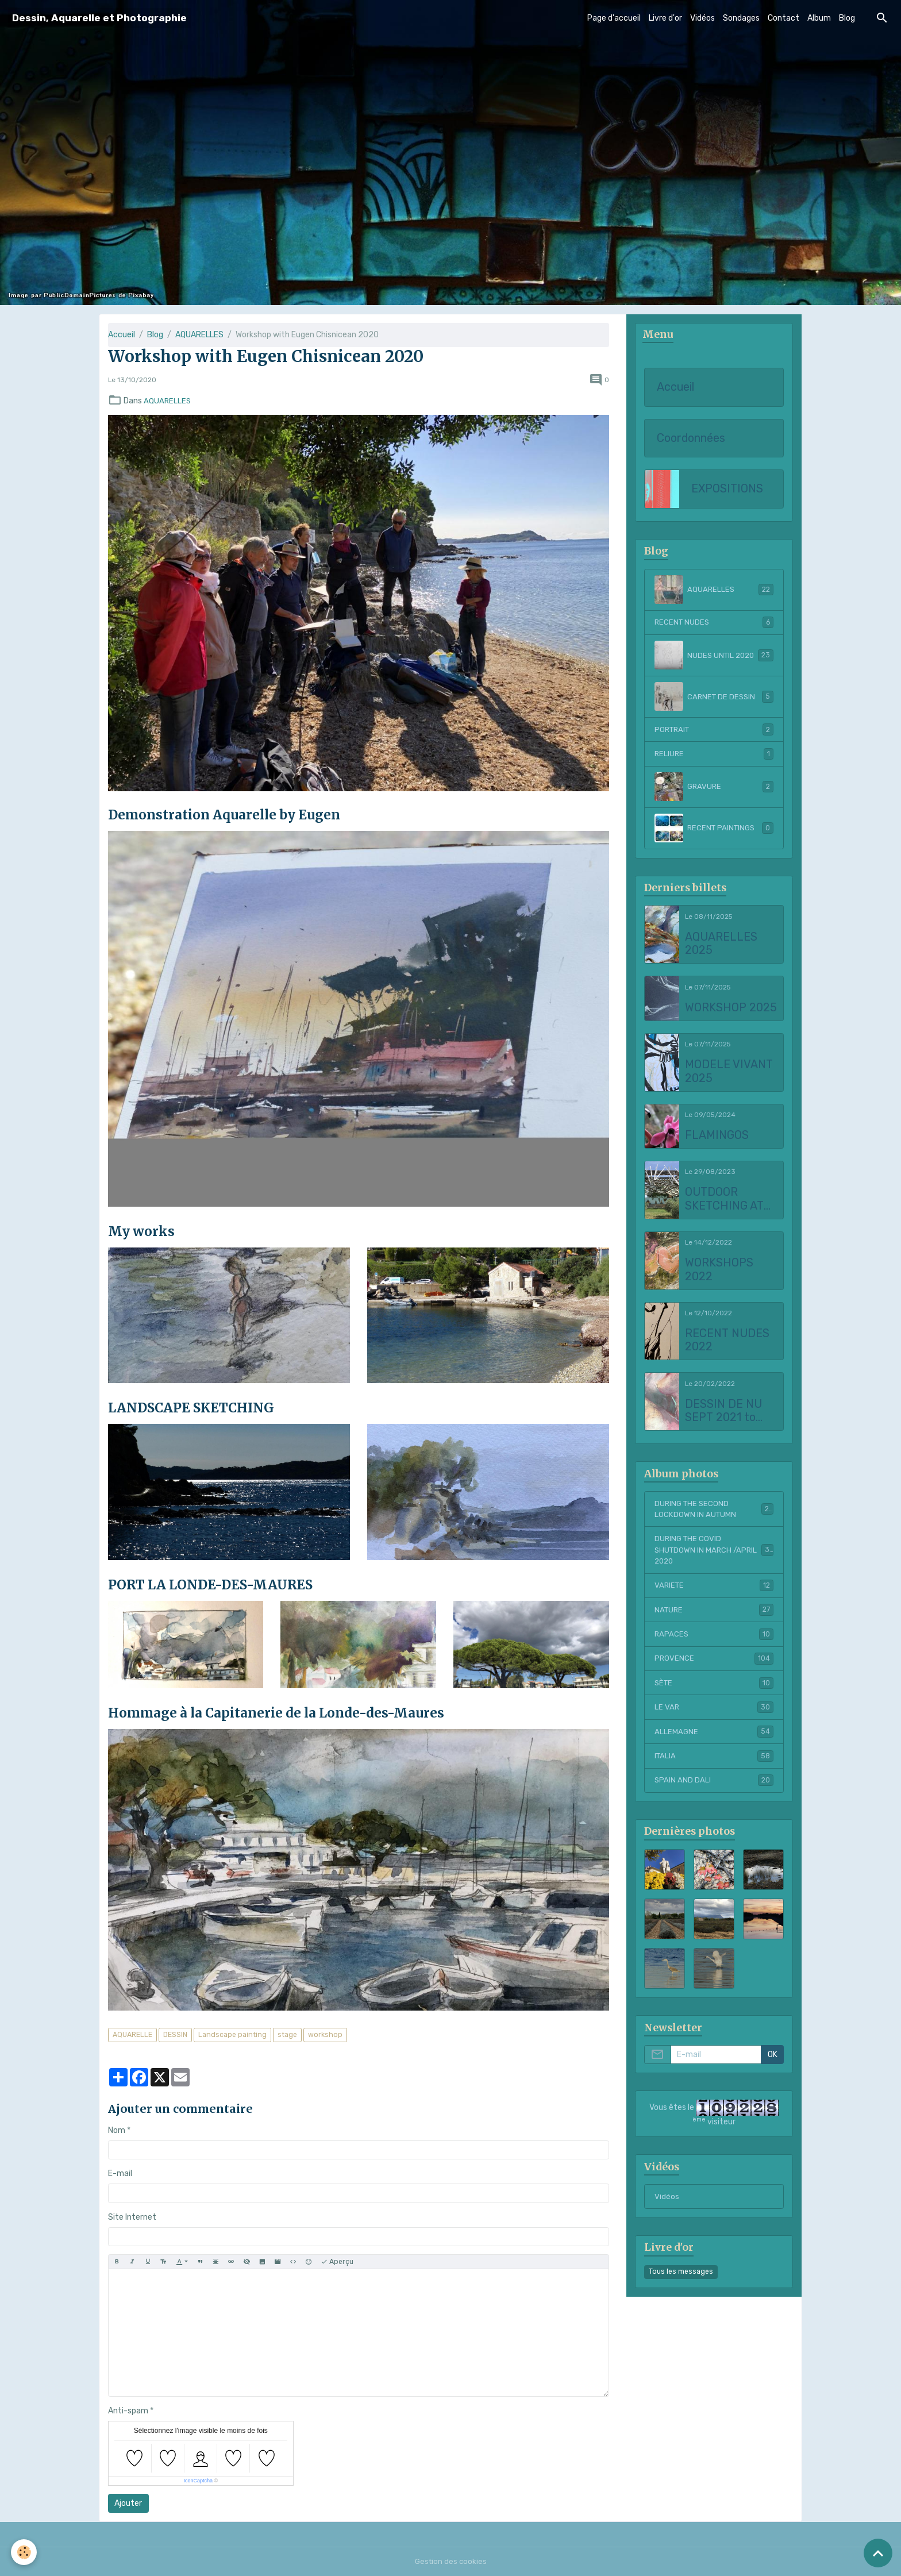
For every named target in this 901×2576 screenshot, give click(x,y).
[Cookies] (24, 2552)
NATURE (713, 1616)
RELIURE (713, 755)
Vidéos (702, 18)
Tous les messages (681, 2281)
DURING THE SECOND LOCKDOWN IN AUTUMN (713, 1512)
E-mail (120, 2173)
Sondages (741, 18)
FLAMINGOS (717, 1136)
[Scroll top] (878, 2553)
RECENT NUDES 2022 (727, 1342)
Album (819, 18)
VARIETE (713, 1591)
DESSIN (175, 2035)
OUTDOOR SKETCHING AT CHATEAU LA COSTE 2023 (724, 1200)
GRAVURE (713, 788)
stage (287, 2035)
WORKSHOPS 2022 (719, 1271)
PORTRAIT (713, 731)
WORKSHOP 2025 (731, 1009)
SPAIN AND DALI (713, 1789)
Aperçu (337, 2262)
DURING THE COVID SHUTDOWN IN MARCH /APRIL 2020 (714, 1555)
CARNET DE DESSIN (713, 697)
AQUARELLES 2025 (721, 945)
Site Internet (132, 2217)
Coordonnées (691, 438)
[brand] (99, 18)
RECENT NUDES (713, 623)
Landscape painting (232, 2035)
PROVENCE (713, 1665)
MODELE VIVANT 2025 (729, 1073)
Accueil (121, 335)
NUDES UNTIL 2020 (713, 656)
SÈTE (713, 1690)
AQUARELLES (199, 335)
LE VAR (713, 1714)
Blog (847, 18)
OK (772, 2064)
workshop (325, 2035)
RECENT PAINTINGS (713, 829)
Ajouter (128, 2503)
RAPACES (713, 1640)
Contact (783, 18)
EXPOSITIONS (727, 489)
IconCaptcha (198, 2480)
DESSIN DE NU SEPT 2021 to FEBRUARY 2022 (729, 1412)
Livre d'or (665, 18)
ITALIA (713, 1764)
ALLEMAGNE (713, 1739)
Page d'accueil (614, 18)
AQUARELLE (132, 2035)
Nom (116, 2130)
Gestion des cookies (451, 2561)
